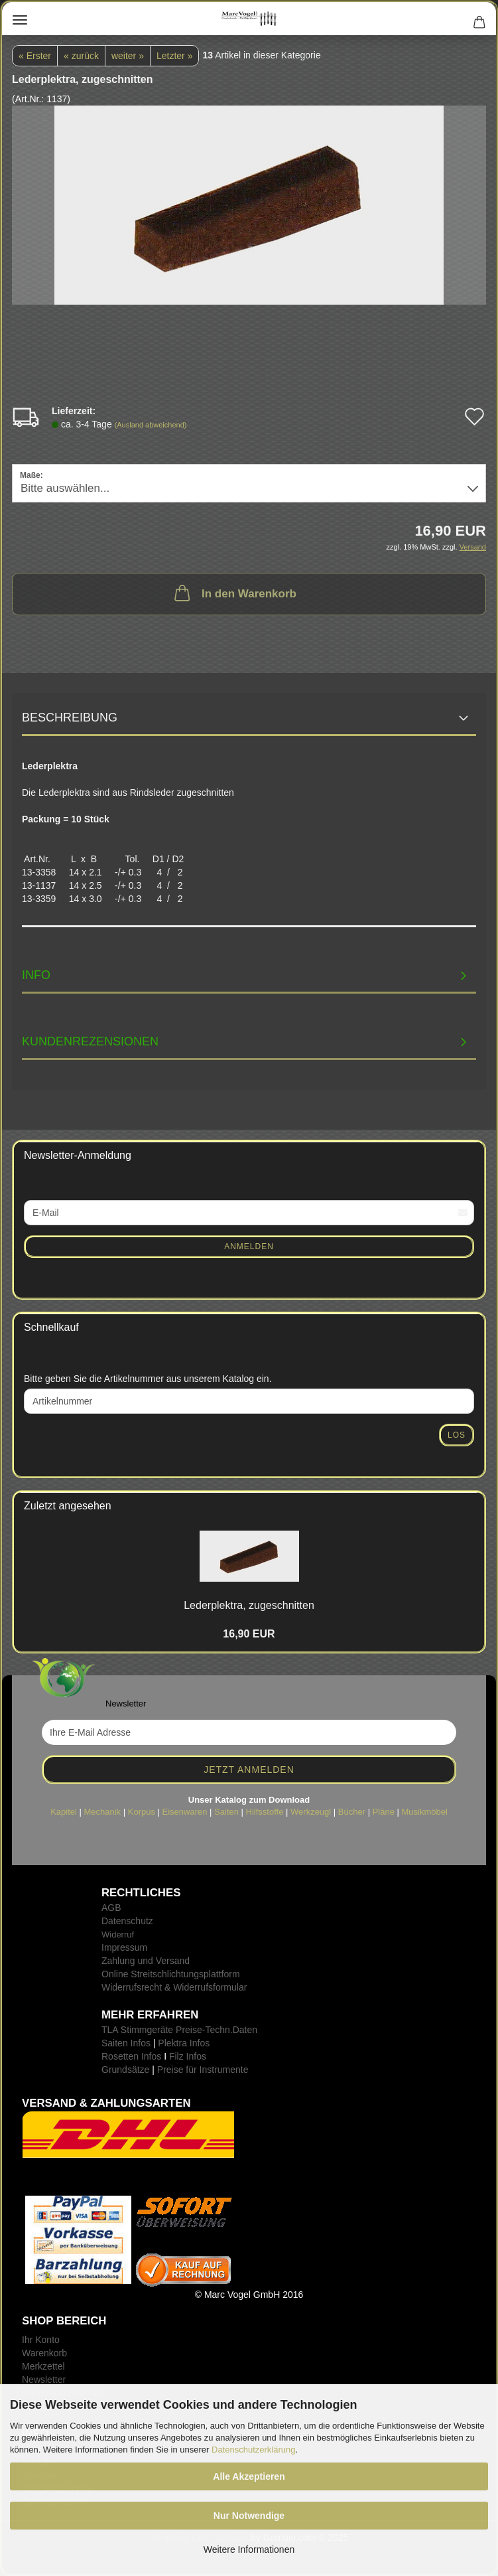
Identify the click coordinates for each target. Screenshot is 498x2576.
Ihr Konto (41, 2339)
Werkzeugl (310, 1812)
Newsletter (44, 2379)
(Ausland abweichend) (151, 425)
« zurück (81, 55)
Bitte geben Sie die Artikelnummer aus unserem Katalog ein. (148, 1378)
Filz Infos (187, 2056)
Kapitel (63, 1812)
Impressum (124, 1947)
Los (457, 1435)
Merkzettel (43, 2366)
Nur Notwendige (249, 2515)
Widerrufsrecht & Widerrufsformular (174, 1987)
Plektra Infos (184, 2043)
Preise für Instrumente (203, 2069)
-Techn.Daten (229, 2029)
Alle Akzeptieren (248, 2476)
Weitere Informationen (249, 2549)
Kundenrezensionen (90, 1041)
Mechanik (102, 1812)
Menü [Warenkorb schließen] (20, 20)
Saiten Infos (126, 2043)
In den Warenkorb (234, 592)
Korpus (141, 1812)
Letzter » (174, 55)
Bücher (351, 1812)
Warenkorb (44, 2353)
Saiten (226, 1812)
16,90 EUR (249, 1633)
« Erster (35, 55)
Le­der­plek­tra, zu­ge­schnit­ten (249, 1605)
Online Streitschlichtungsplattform (170, 1974)
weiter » (127, 55)
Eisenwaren (185, 1812)
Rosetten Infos (131, 2056)
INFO (36, 975)
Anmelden (249, 1246)
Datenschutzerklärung (253, 2450)
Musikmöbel (425, 1812)
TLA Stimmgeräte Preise (151, 2029)
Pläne (384, 1812)
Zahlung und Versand (145, 1960)
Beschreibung (69, 717)
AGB (111, 1907)
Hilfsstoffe (265, 1812)
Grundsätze (125, 2069)
